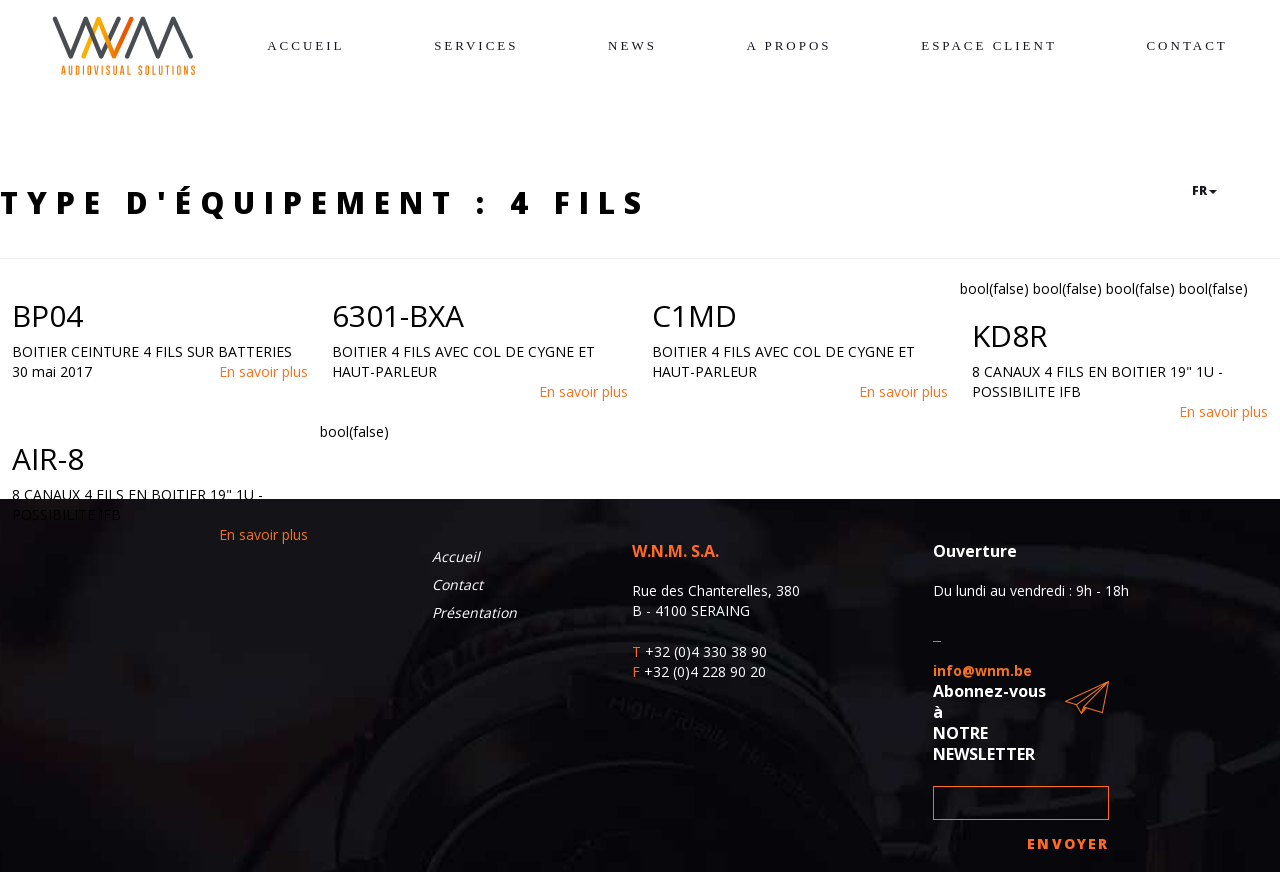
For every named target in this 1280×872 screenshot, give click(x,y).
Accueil (305, 45)
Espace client (989, 45)
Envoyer (1068, 843)
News (632, 45)
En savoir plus (263, 371)
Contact (1186, 45)
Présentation (474, 612)
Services (476, 45)
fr (1204, 190)
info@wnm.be (982, 670)
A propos (789, 45)
